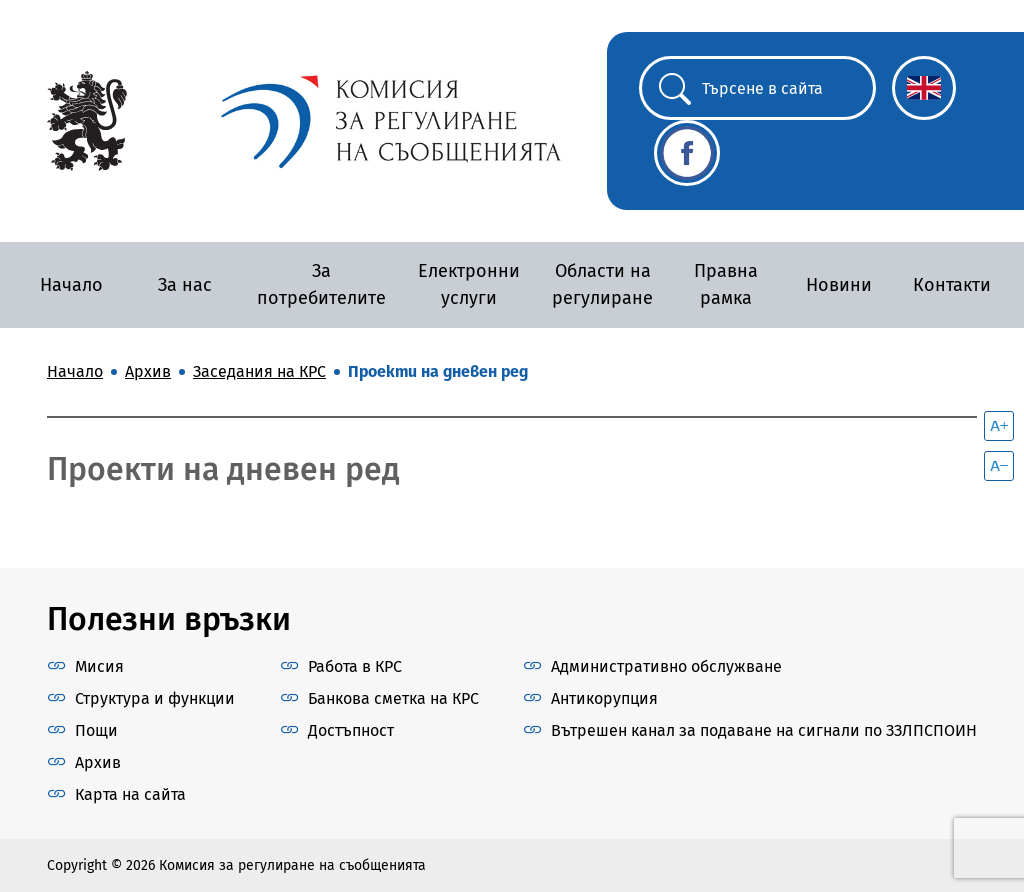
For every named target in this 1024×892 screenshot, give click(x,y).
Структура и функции (155, 698)
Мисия (99, 666)
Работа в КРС (355, 666)
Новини (839, 285)
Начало (71, 285)
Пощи (96, 730)
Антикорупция (604, 698)
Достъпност (351, 730)
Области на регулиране (602, 284)
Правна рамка (726, 284)
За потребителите (321, 284)
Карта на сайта (130, 794)
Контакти (952, 285)
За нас (185, 285)
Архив (98, 762)
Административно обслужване (666, 666)
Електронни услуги (469, 284)
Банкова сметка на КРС (393, 698)
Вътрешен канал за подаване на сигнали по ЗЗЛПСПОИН (764, 730)
